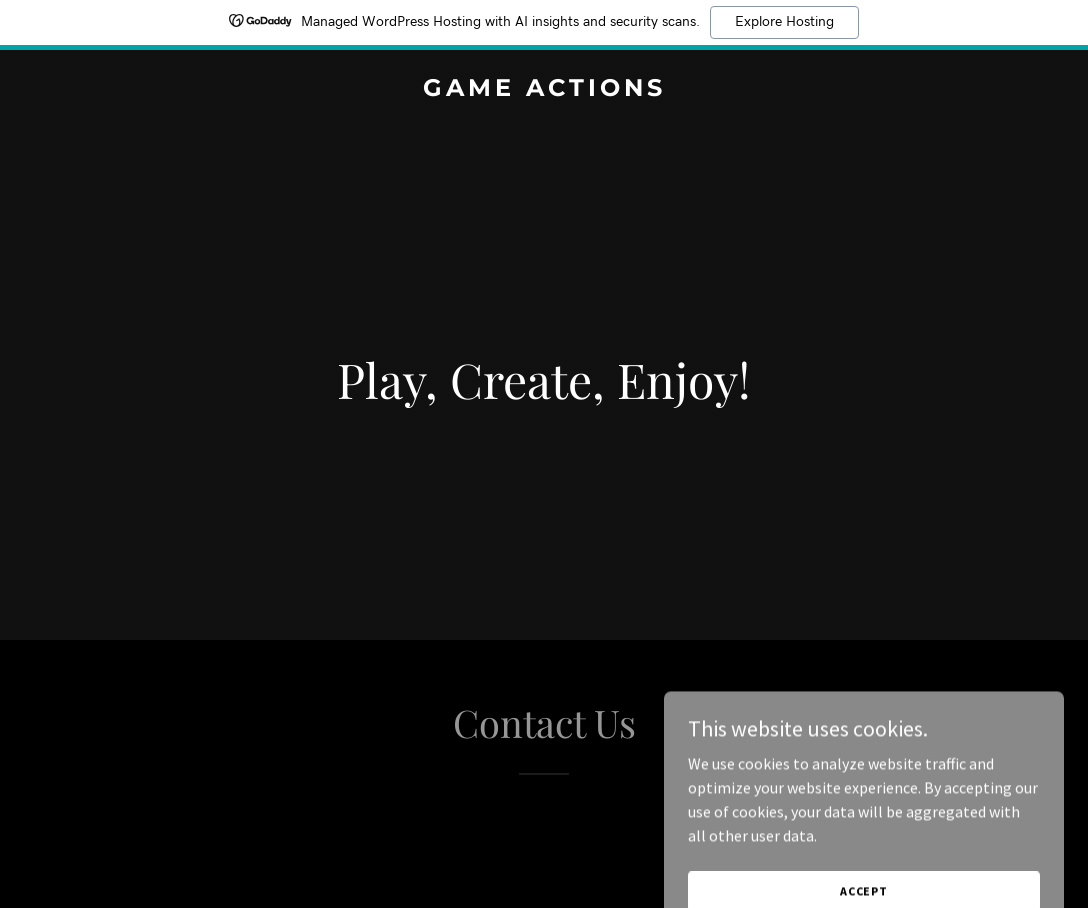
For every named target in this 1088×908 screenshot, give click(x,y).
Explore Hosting (784, 22)
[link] (544, 90)
